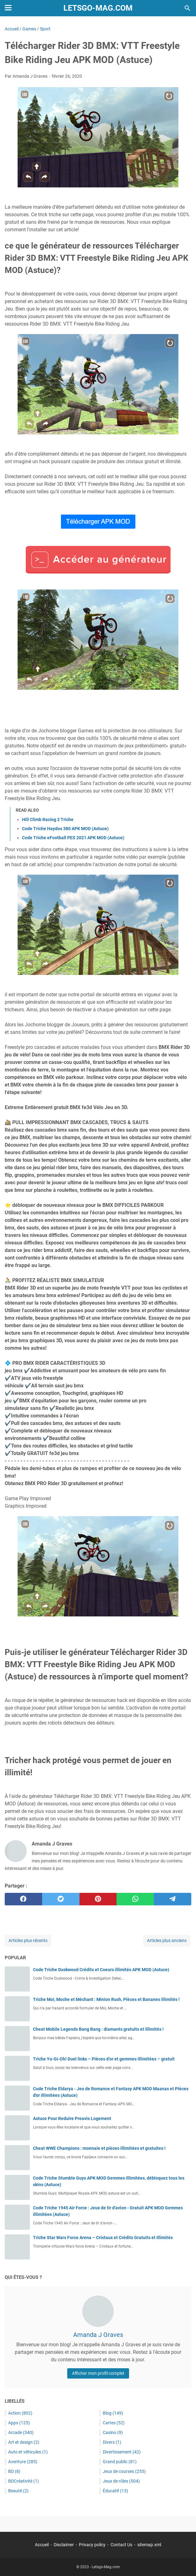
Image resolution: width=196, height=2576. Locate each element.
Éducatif (115, 2490)
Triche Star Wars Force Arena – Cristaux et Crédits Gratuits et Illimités (103, 2237)
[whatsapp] (135, 1899)
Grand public (120, 2461)
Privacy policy (92, 2544)
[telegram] (172, 1899)
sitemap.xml (149, 2544)
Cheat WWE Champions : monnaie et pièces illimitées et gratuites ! (99, 2148)
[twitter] (60, 1899)
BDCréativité (23, 2481)
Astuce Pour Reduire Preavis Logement (72, 2118)
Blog (113, 2413)
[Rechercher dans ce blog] (187, 8)
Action (20, 2413)
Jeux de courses (124, 2471)
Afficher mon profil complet (98, 2373)
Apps (19, 2422)
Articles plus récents (27, 1940)
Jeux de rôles (121, 2481)
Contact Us (121, 2544)
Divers (112, 2442)
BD (14, 2471)
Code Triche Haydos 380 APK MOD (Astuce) (65, 828)
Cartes (114, 2422)
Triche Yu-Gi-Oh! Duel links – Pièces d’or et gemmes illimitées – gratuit (104, 2058)
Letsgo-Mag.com (98, 8)
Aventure (22, 2461)
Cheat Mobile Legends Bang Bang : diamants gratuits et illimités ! (98, 2029)
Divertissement (122, 2451)
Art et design (23, 2442)
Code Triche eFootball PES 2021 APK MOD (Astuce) (73, 837)
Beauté (18, 2490)
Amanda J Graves (98, 2334)
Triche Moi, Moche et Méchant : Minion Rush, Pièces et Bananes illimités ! (106, 1999)
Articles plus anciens (167, 1940)
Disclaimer (64, 2544)
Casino (113, 2432)
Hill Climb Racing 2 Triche (48, 819)
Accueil (42, 2544)
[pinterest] (98, 1899)
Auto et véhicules (28, 2451)
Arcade (21, 2432)
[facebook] (23, 1899)
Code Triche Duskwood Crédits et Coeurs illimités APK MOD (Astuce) (101, 1969)
